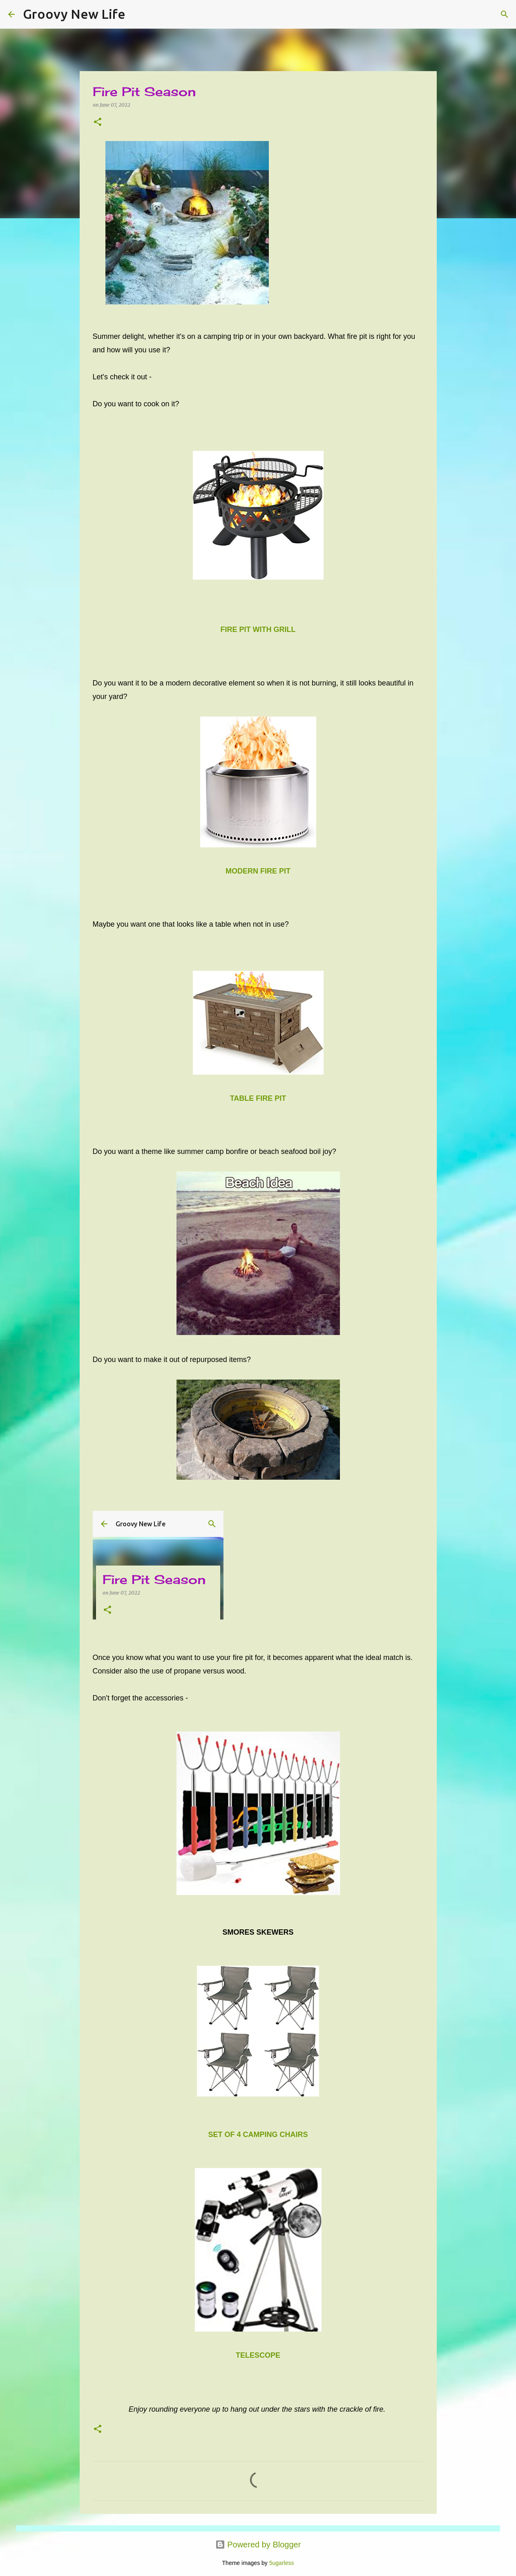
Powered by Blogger (258, 2544)
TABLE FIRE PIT (258, 1098)
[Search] (137, 14)
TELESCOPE (258, 2355)
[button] (98, 122)
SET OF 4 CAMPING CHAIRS (258, 2134)
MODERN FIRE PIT (258, 871)
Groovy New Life (74, 14)
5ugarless (281, 2563)
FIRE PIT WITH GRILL (258, 629)
